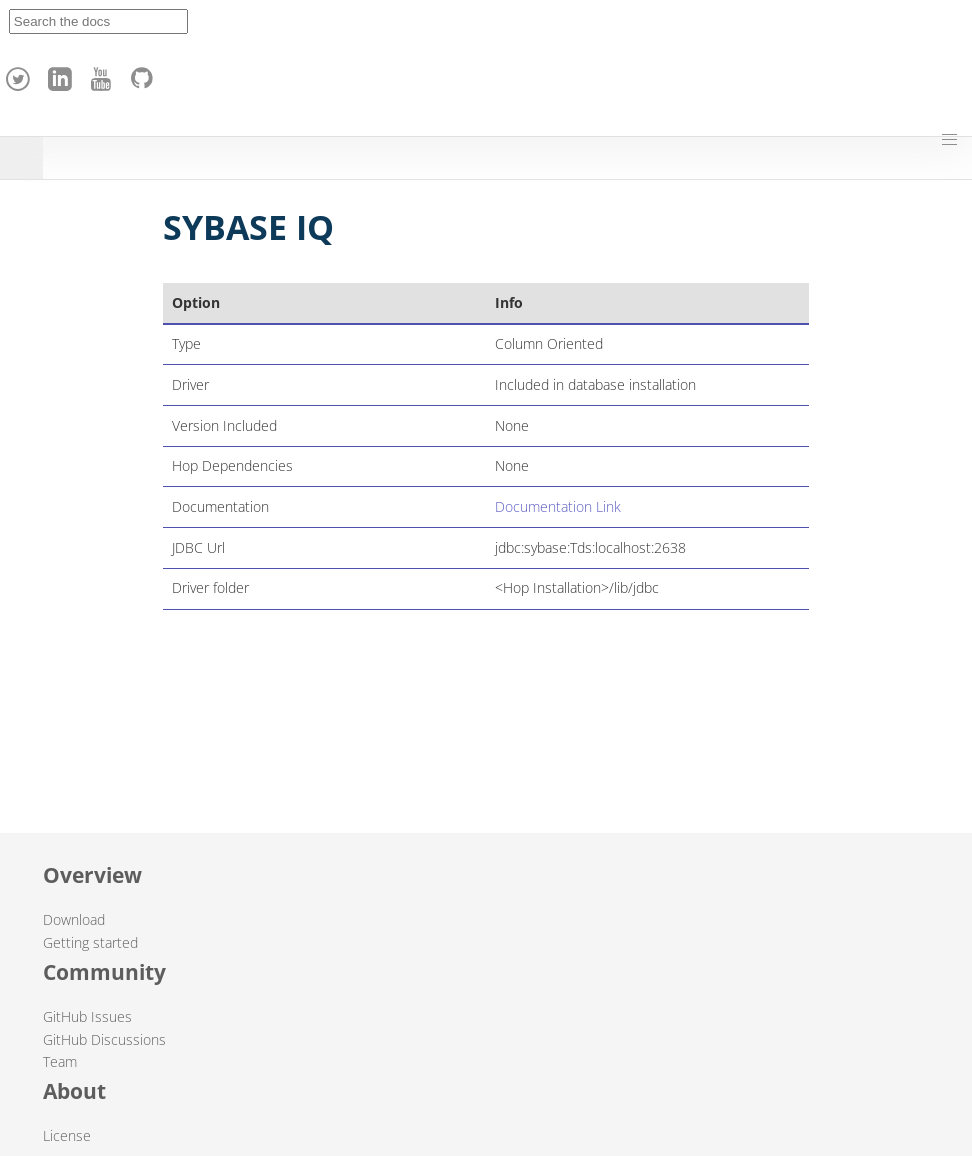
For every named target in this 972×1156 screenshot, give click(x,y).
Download (74, 919)
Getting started (90, 942)
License (67, 1135)
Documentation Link (558, 506)
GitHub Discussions (104, 1039)
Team (60, 1061)
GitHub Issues (87, 1016)
